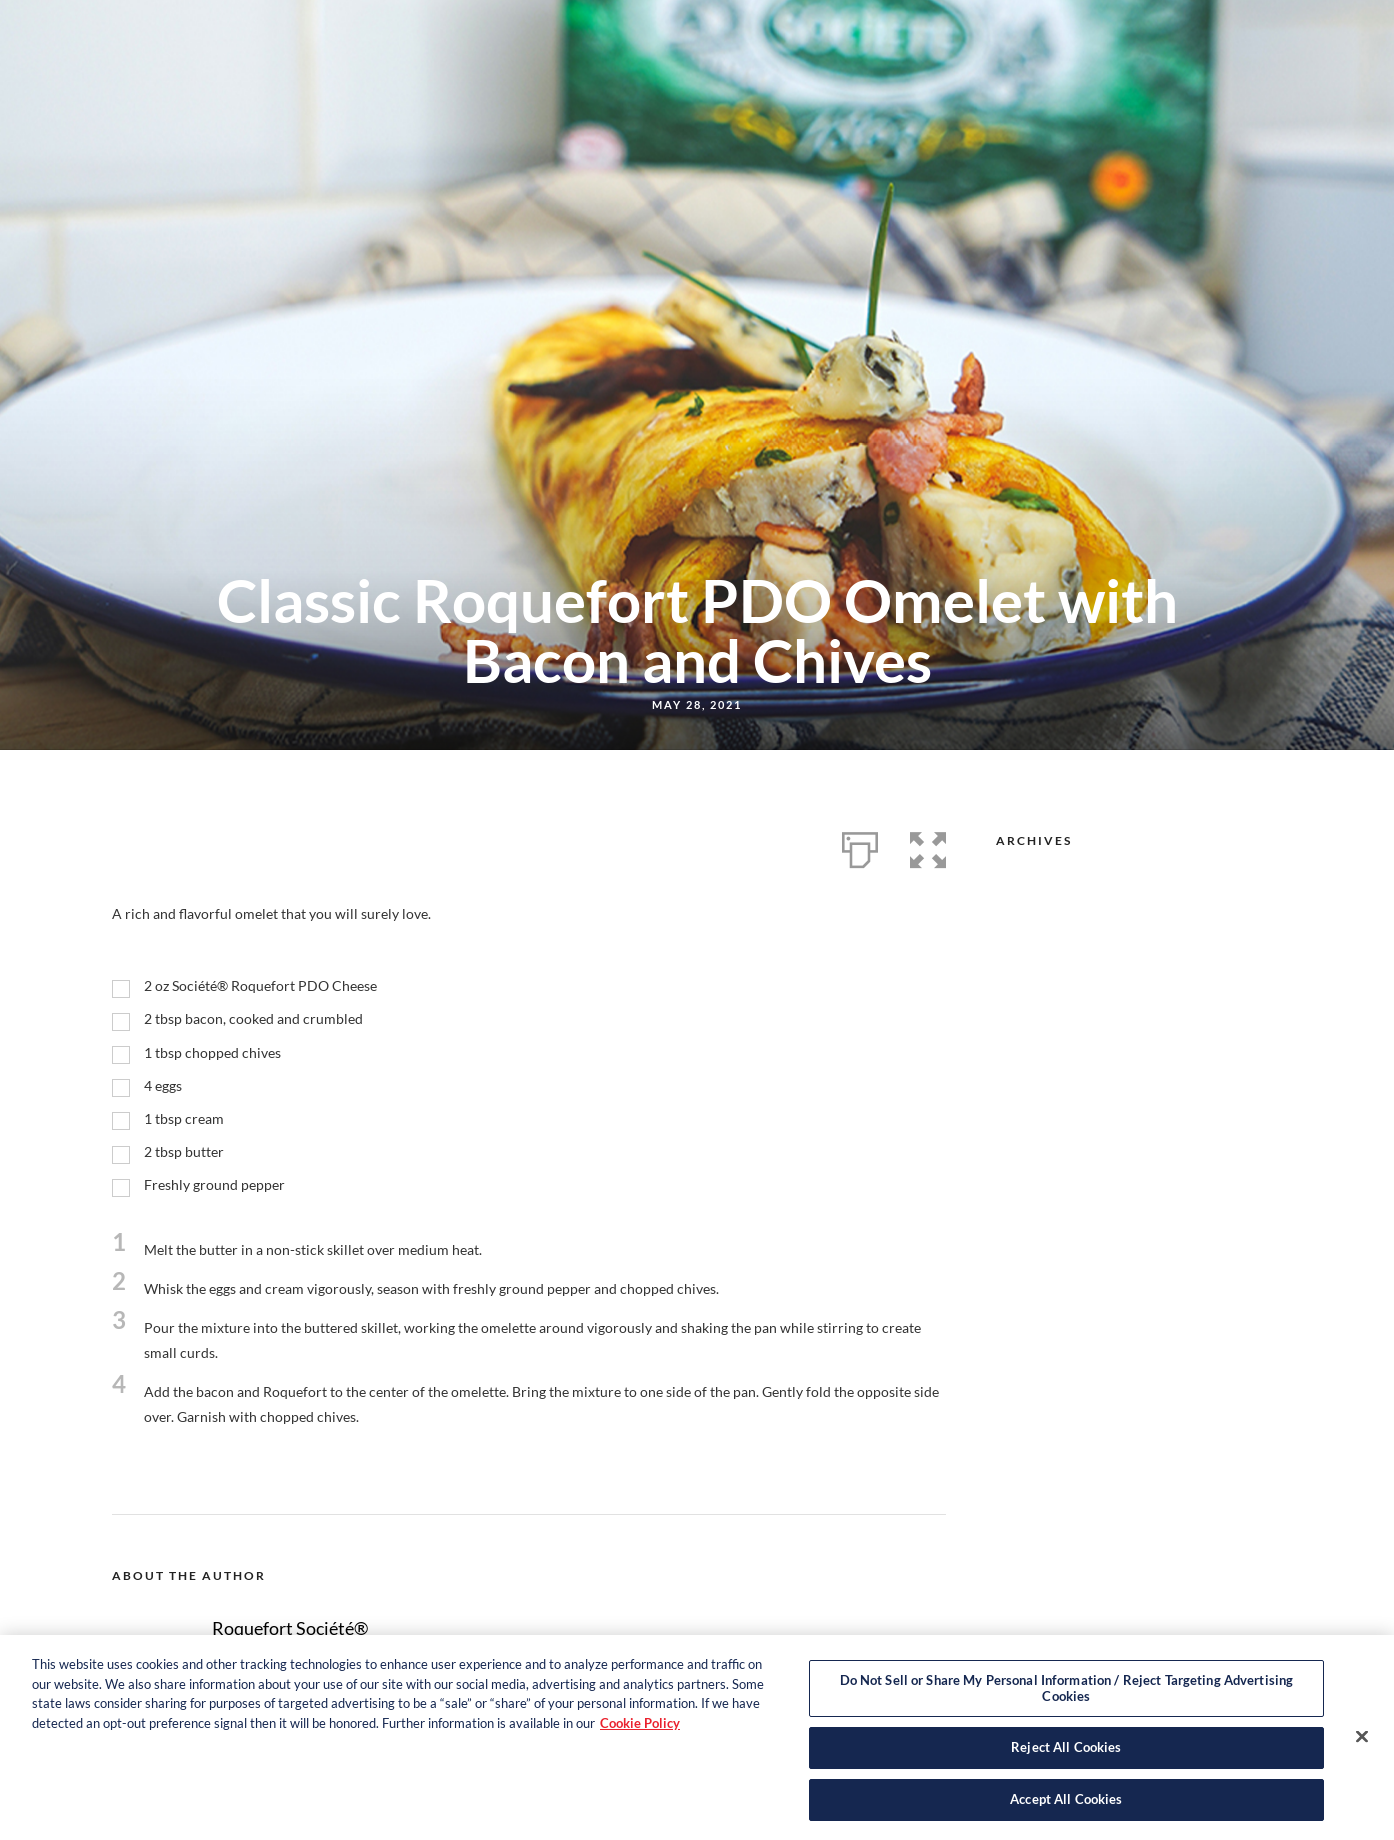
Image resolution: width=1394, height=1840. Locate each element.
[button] (928, 846)
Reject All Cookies (1066, 1756)
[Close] (1362, 1745)
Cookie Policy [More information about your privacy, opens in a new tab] (640, 1731)
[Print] (860, 846)
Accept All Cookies (1066, 1808)
